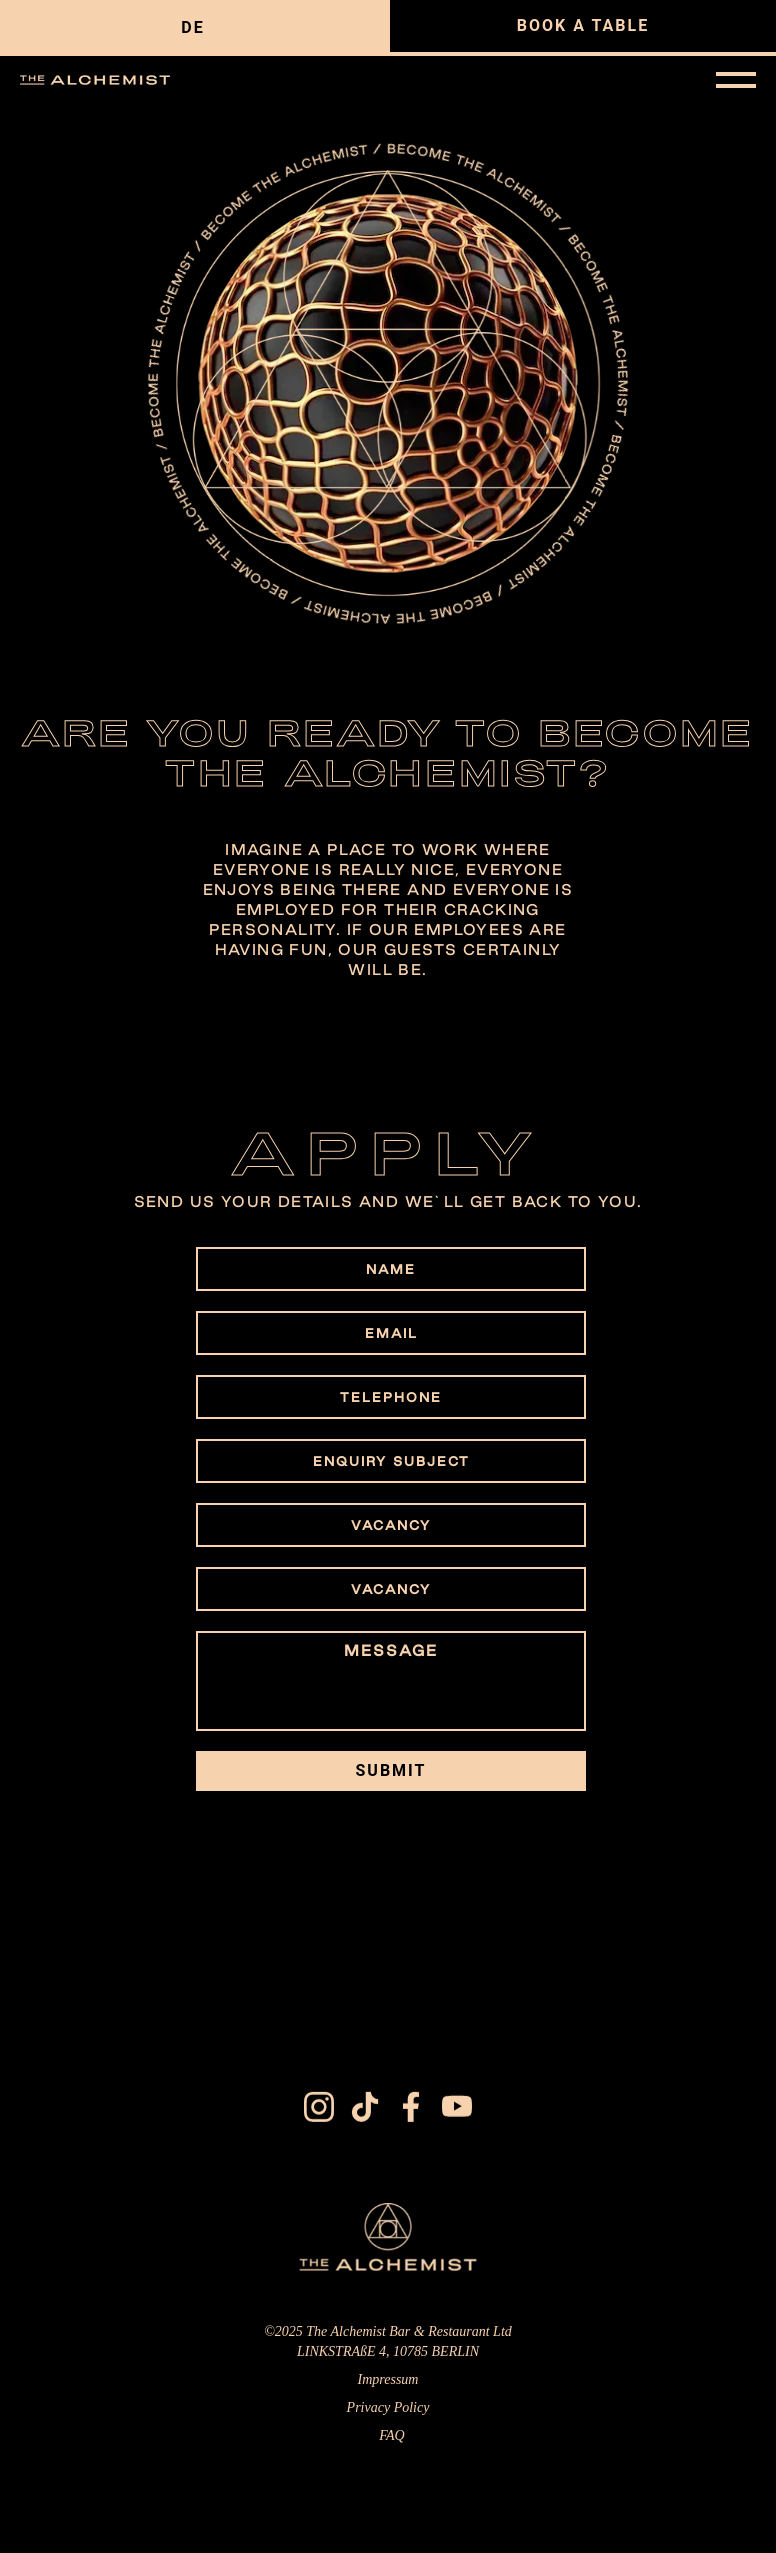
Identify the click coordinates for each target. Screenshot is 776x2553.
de (192, 27)
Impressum (388, 2384)
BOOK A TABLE (583, 25)
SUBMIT (391, 1770)
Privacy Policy (388, 2412)
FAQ (391, 2440)
